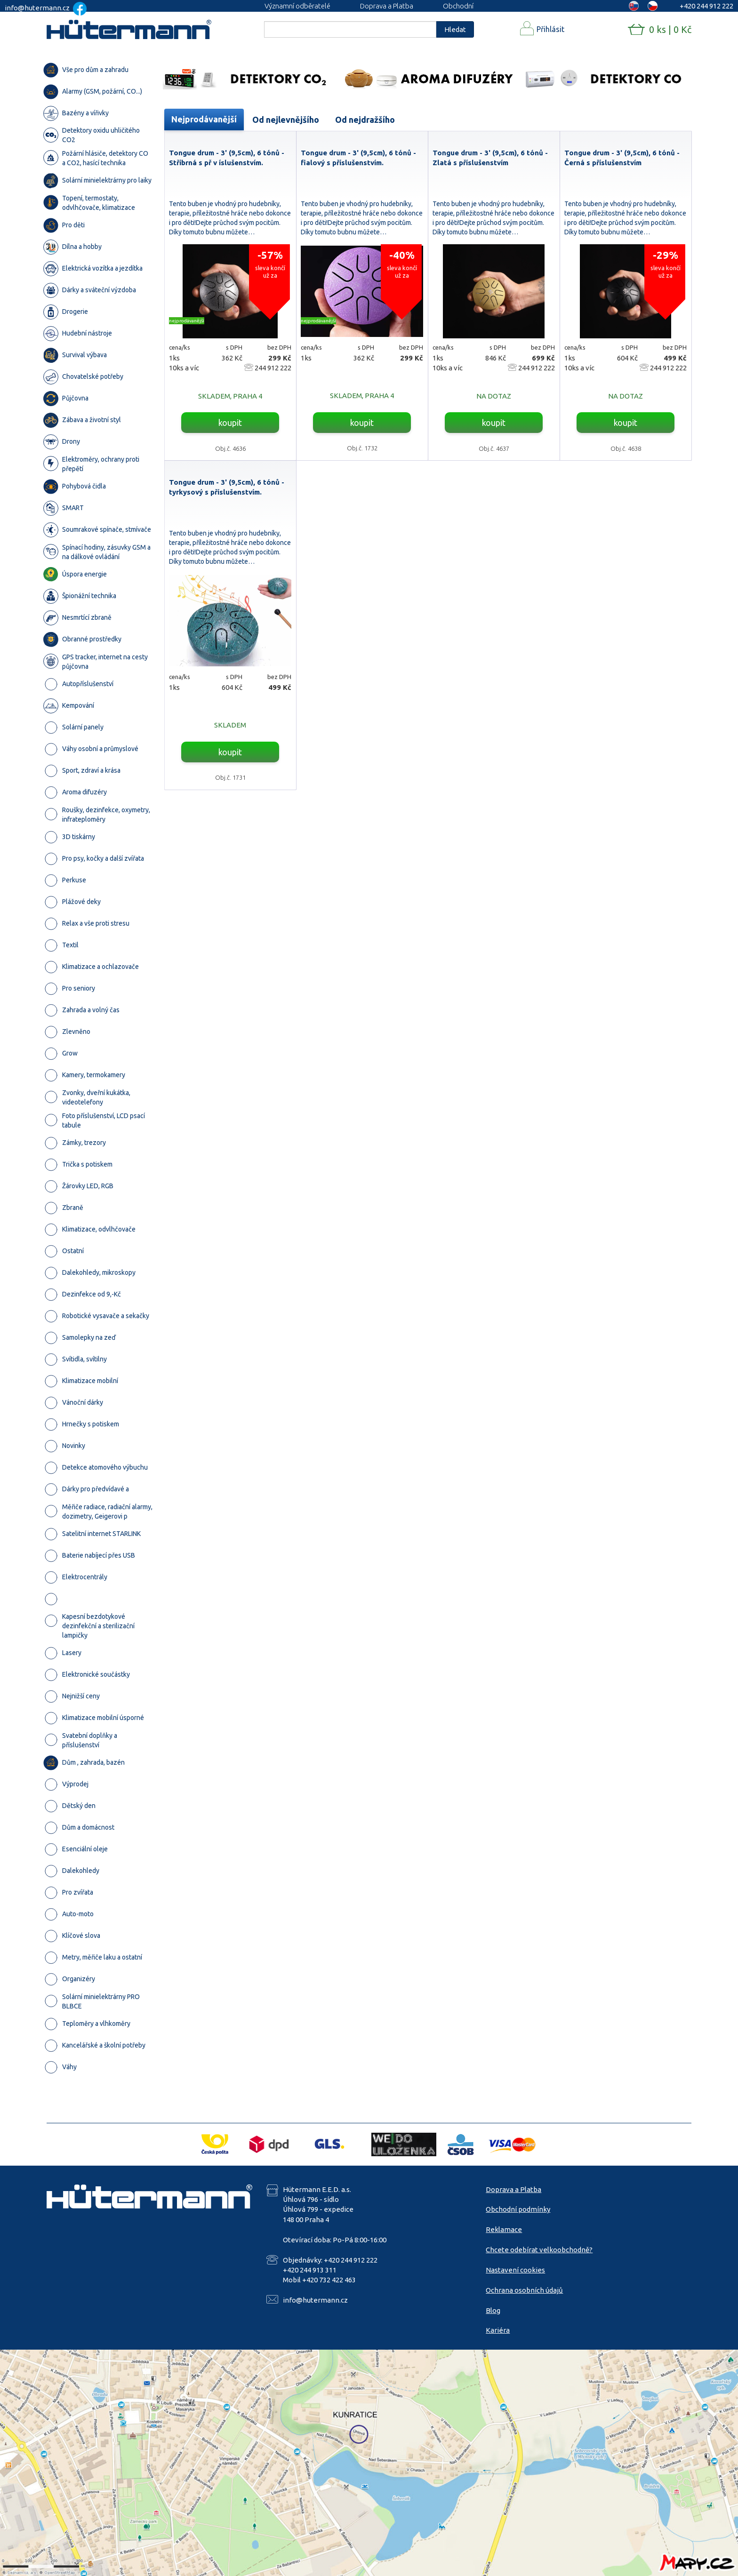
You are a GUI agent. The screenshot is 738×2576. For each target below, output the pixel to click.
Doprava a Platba (386, 6)
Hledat (455, 29)
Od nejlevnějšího (285, 119)
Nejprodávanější (204, 119)
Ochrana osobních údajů (524, 2290)
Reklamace (504, 2229)
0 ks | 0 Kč (670, 29)
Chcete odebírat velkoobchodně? (539, 2250)
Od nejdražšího (365, 119)
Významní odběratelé (297, 6)
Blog (493, 2310)
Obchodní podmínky (518, 2209)
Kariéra (498, 2330)
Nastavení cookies (515, 2270)
